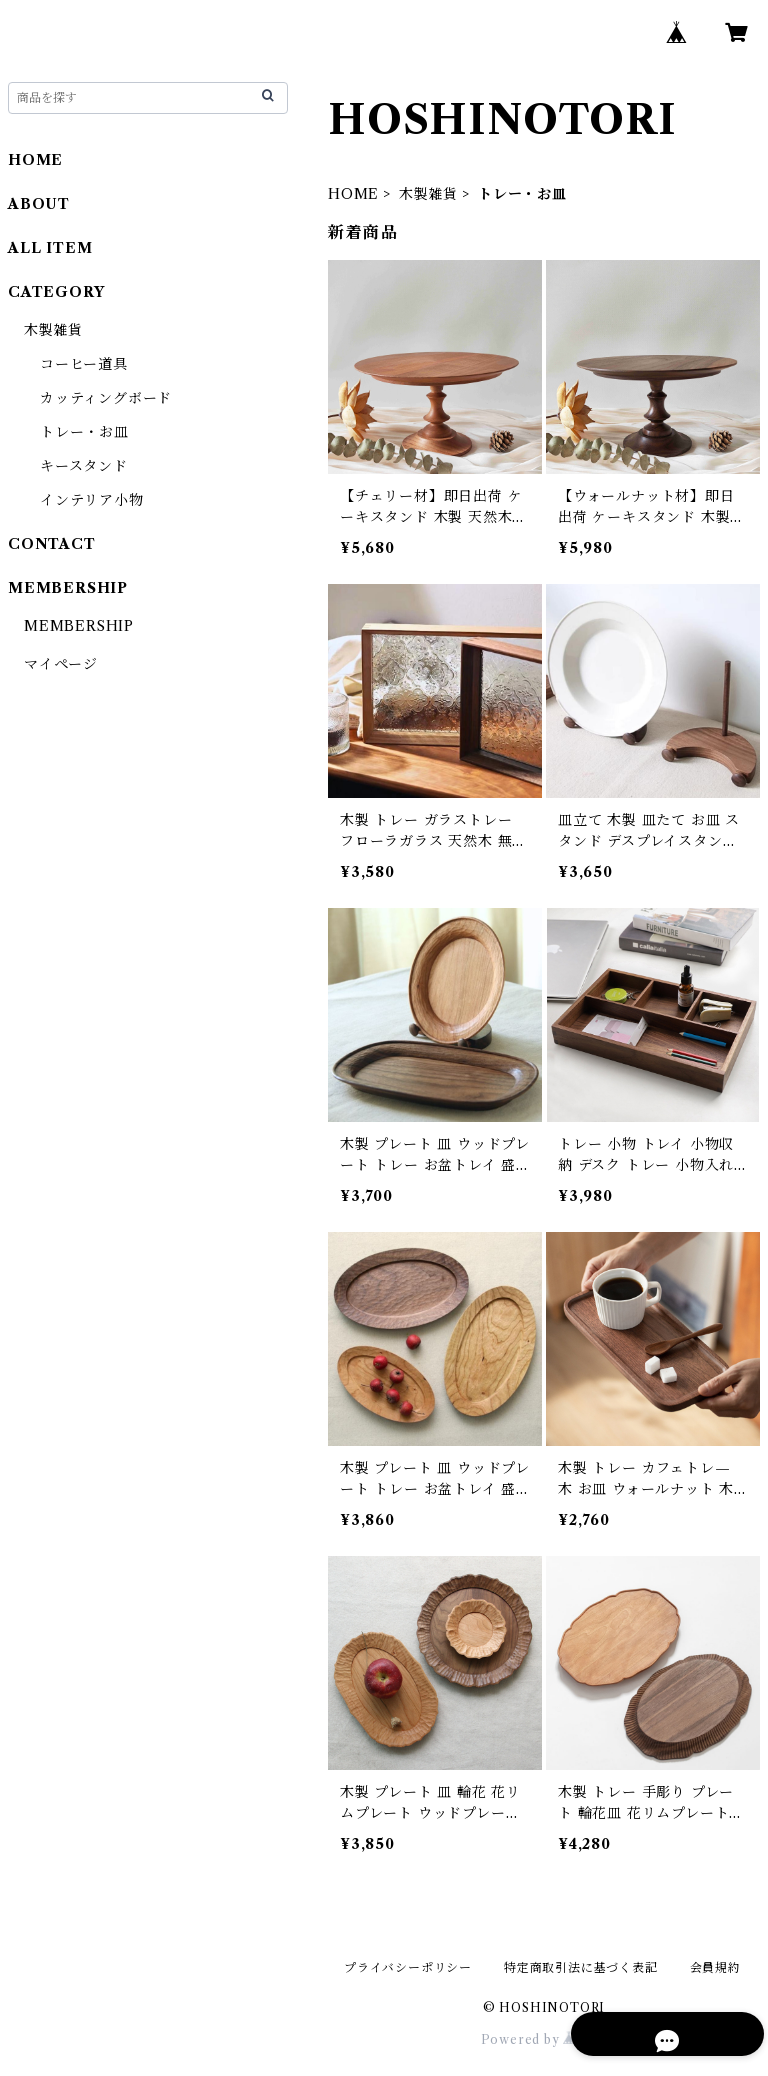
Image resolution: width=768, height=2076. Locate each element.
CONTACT (52, 544)
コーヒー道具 (84, 364)
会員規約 (715, 1967)
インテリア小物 (92, 500)
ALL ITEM (50, 248)
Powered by (544, 2039)
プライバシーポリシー (408, 1967)
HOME (353, 194)
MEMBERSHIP (79, 626)
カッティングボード (106, 398)
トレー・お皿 (84, 432)
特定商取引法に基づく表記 (581, 1967)
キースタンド (84, 466)
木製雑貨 (428, 194)
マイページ (61, 664)
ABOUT (39, 204)
